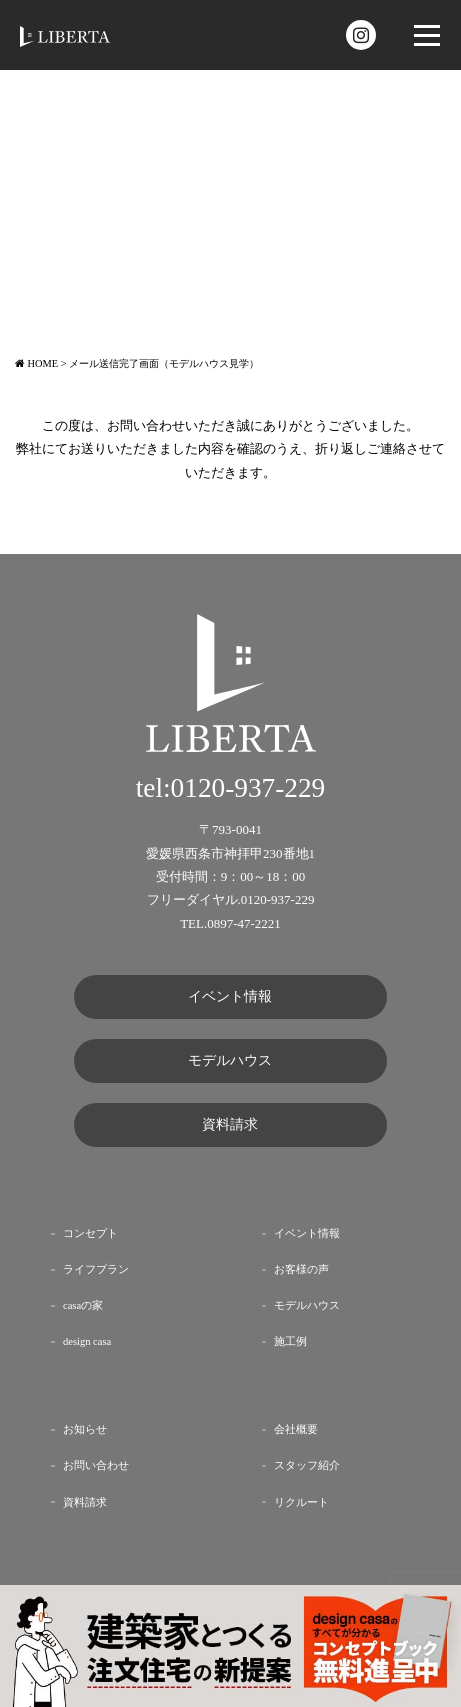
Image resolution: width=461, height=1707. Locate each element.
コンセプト (90, 1233)
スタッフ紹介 (307, 1465)
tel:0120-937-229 (231, 788)
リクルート (301, 1502)
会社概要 (296, 1429)
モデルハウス (230, 1060)
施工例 (290, 1341)
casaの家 (83, 1305)
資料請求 (230, 1124)
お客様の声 (301, 1269)
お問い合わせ (96, 1465)
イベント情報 (230, 996)
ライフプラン (96, 1269)
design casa (87, 1341)
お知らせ (85, 1429)
